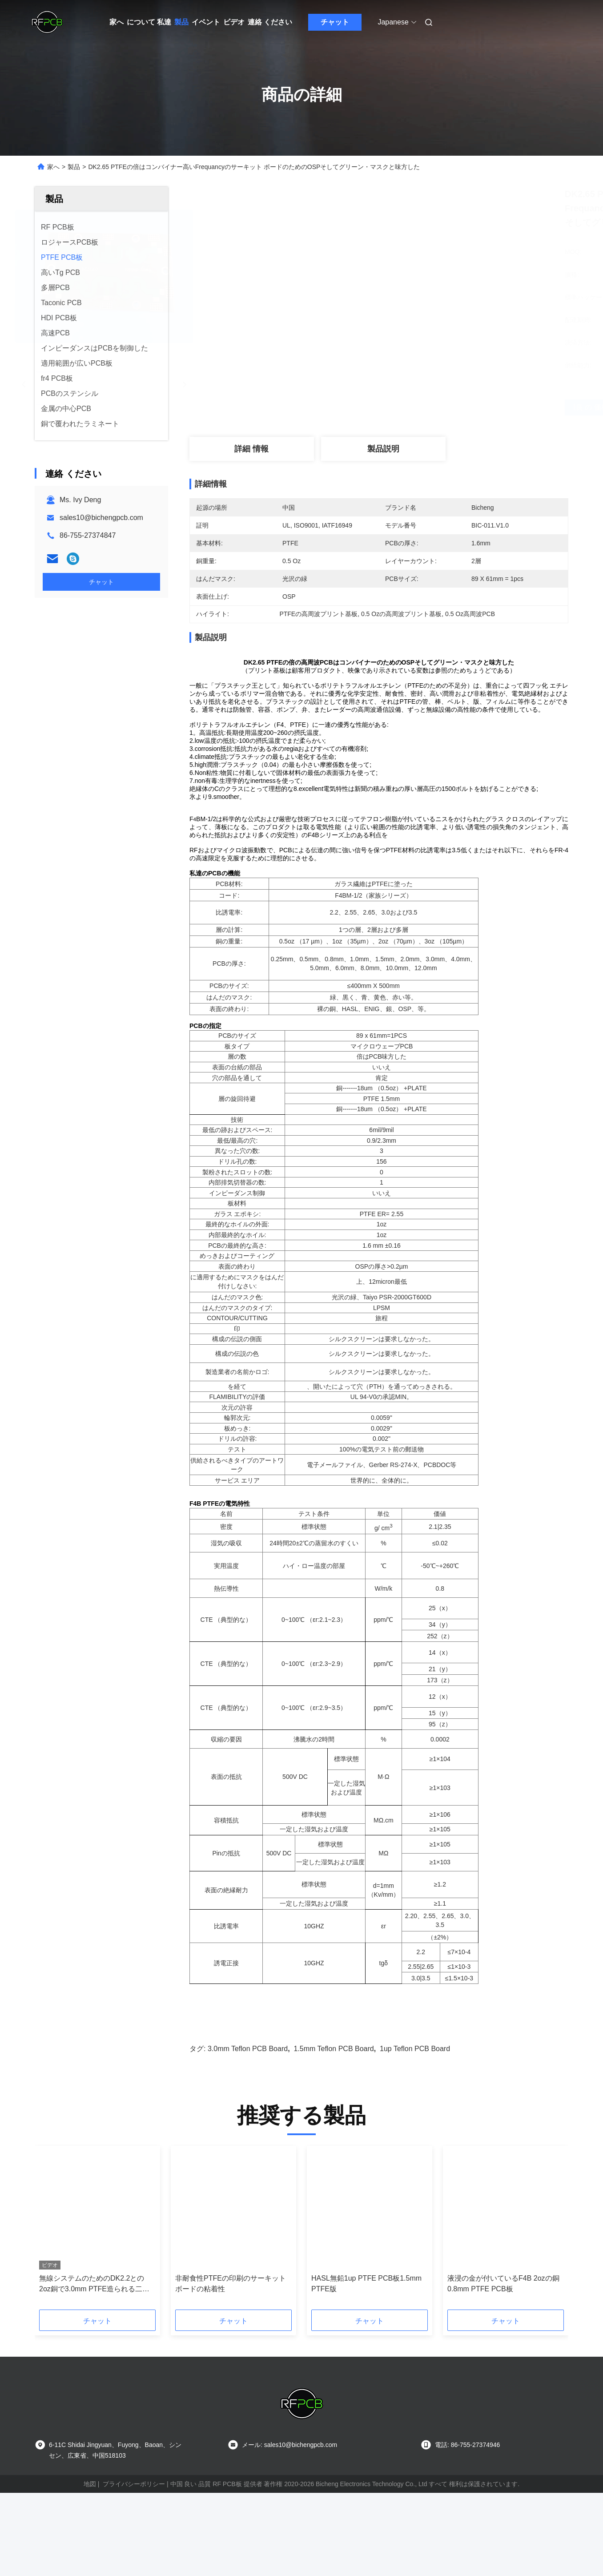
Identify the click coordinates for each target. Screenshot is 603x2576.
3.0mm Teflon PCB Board (248, 2111)
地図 (90, 2546)
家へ (116, 22)
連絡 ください (270, 22)
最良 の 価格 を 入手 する (430, 407)
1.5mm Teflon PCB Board (333, 2111)
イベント (206, 22)
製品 (181, 22)
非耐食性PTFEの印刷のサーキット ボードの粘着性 (230, 2346)
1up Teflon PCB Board (415, 2111)
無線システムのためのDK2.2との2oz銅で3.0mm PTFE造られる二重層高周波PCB (94, 2347)
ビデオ (234, 22)
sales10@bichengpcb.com (101, 517)
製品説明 (383, 448)
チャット (335, 22)
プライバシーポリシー (134, 2546)
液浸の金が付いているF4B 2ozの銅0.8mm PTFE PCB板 (503, 2346)
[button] (62, 2293)
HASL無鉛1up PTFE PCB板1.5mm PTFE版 (366, 2346)
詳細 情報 (251, 448)
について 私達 (149, 22)
